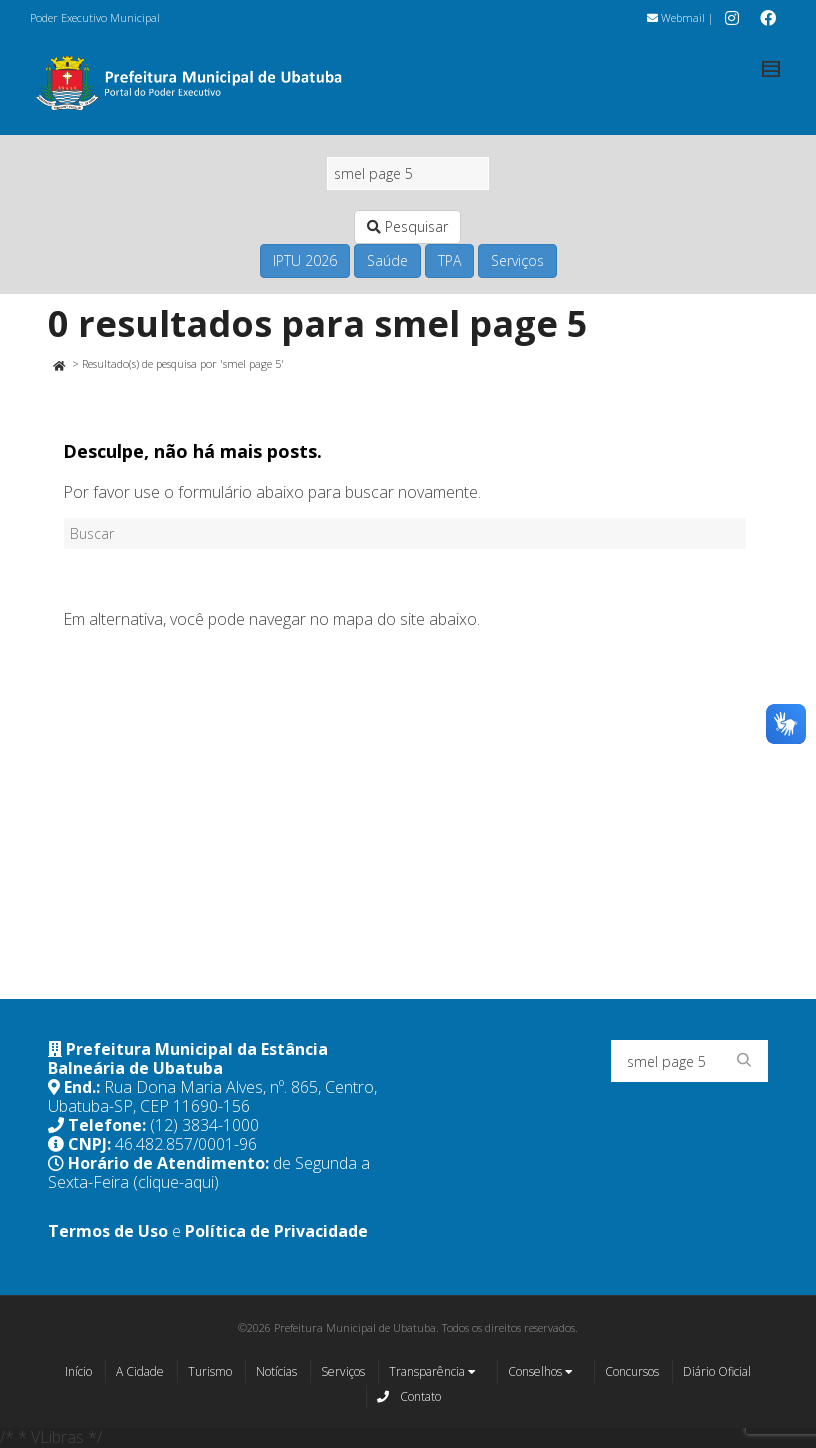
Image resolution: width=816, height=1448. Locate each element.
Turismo (210, 1371)
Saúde (387, 260)
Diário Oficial (717, 1371)
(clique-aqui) (176, 1182)
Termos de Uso (108, 1231)
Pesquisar (407, 226)
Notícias (276, 1371)
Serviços (517, 260)
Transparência (432, 1373)
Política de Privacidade (276, 1231)
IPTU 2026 (305, 260)
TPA (449, 260)
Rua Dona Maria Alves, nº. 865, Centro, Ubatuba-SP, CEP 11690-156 (212, 1096)
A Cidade (140, 1371)
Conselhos (540, 1373)
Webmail (676, 17)
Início (78, 1371)
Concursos (632, 1371)
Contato (409, 1396)
